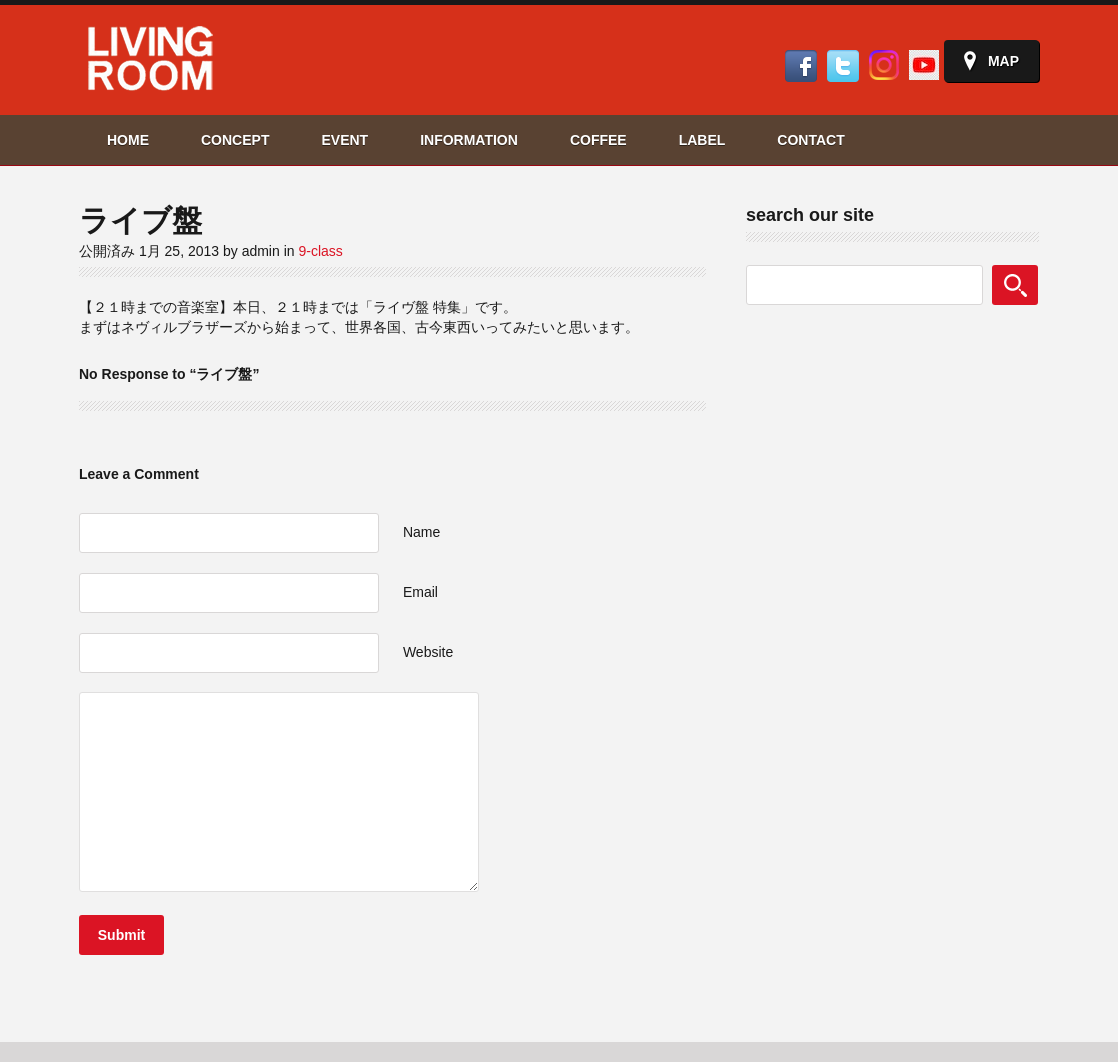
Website (428, 652)
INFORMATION (469, 140)
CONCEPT (235, 140)
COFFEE (598, 140)
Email (420, 592)
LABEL (702, 140)
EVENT (344, 140)
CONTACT (810, 140)
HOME (128, 140)
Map (1003, 61)
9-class (320, 251)
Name (421, 532)
